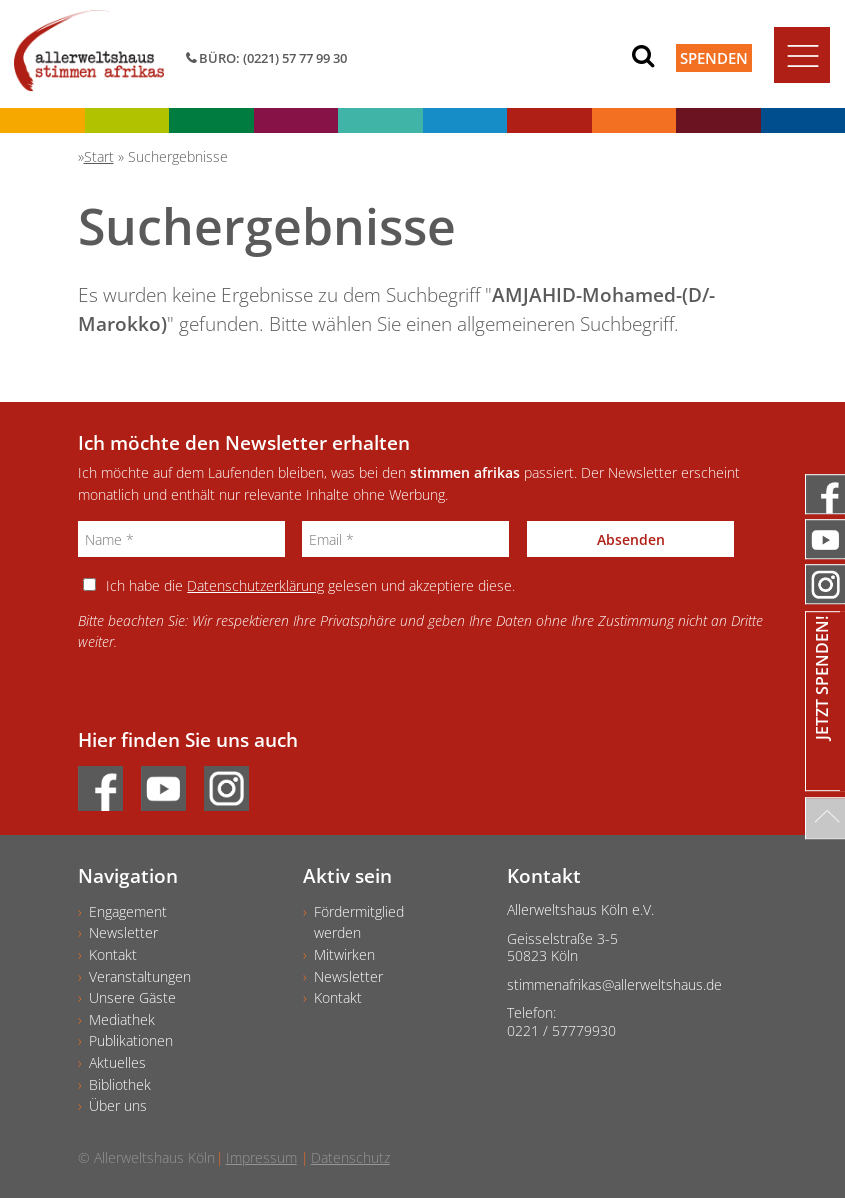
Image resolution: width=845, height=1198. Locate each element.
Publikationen (131, 1040)
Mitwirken (344, 954)
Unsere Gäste (132, 997)
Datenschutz (350, 1157)
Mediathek (122, 1019)
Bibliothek (120, 1084)
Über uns (118, 1105)
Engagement (128, 911)
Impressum (261, 1157)
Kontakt (113, 954)
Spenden (714, 58)
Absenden (631, 539)
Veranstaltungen (140, 976)
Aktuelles (117, 1062)
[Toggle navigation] (802, 55)
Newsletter (123, 932)
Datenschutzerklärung (255, 585)
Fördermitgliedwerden (359, 922)
